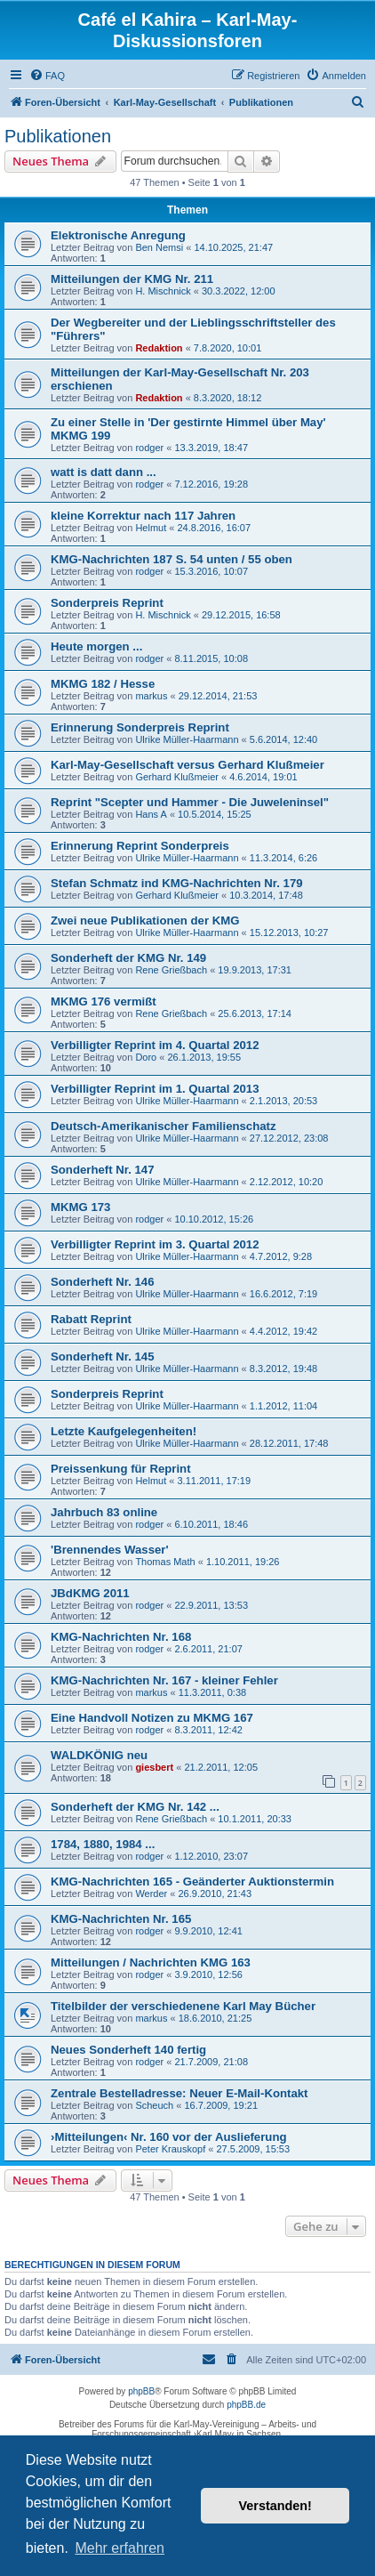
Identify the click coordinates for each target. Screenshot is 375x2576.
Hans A (150, 814)
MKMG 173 (80, 1207)
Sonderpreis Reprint (107, 603)
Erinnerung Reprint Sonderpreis (140, 845)
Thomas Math (165, 1561)
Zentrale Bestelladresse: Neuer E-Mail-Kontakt (179, 2093)
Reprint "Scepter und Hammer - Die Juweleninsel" (190, 802)
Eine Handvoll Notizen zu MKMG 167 (152, 1717)
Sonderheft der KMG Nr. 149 (128, 958)
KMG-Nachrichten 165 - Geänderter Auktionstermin (192, 1881)
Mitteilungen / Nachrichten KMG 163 (151, 1962)
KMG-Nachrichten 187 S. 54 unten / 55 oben (171, 559)
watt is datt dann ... (103, 472)
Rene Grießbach (171, 970)
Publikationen (57, 136)
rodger (149, 447)
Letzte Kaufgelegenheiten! (123, 1431)
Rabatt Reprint (91, 1319)
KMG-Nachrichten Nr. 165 (121, 1919)
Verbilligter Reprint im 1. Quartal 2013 (155, 1088)
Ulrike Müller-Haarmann (186, 739)
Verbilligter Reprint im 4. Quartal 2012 (155, 1045)
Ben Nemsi (159, 247)
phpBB (141, 2391)
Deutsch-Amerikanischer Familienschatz (163, 1126)
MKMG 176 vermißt (103, 1001)
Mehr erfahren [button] (119, 2548)
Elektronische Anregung (118, 235)
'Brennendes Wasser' (110, 1549)
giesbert (154, 1767)
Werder (151, 1893)
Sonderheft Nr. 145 (103, 1356)
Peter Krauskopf (170, 2149)
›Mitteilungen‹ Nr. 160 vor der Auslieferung (169, 2137)
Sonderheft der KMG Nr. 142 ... (135, 1806)
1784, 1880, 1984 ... (103, 1844)
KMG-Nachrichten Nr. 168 (121, 1636)
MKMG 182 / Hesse (103, 683)
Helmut (150, 527)
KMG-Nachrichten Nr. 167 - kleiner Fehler (164, 1680)
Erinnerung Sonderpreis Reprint (140, 727)
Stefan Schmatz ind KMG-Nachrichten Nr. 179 (177, 883)
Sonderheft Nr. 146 (103, 1281)
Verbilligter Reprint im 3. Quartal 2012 (155, 1244)
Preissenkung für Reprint (121, 1468)
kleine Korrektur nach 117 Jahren (143, 515)
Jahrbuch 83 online (104, 1512)
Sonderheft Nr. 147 (103, 1169)
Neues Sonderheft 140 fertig (128, 2049)
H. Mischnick (162, 291)
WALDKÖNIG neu (99, 1755)
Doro (145, 1057)
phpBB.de (246, 2405)
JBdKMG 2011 (90, 1593)
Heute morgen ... (96, 646)
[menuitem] (47, 75)
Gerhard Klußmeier (177, 776)
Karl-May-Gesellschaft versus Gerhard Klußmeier (187, 764)
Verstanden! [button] (275, 2506)
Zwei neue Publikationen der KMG (145, 920)
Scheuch (154, 2105)
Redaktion (158, 348)
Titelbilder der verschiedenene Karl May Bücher (183, 2006)
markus (151, 695)
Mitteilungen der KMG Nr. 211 (132, 279)
